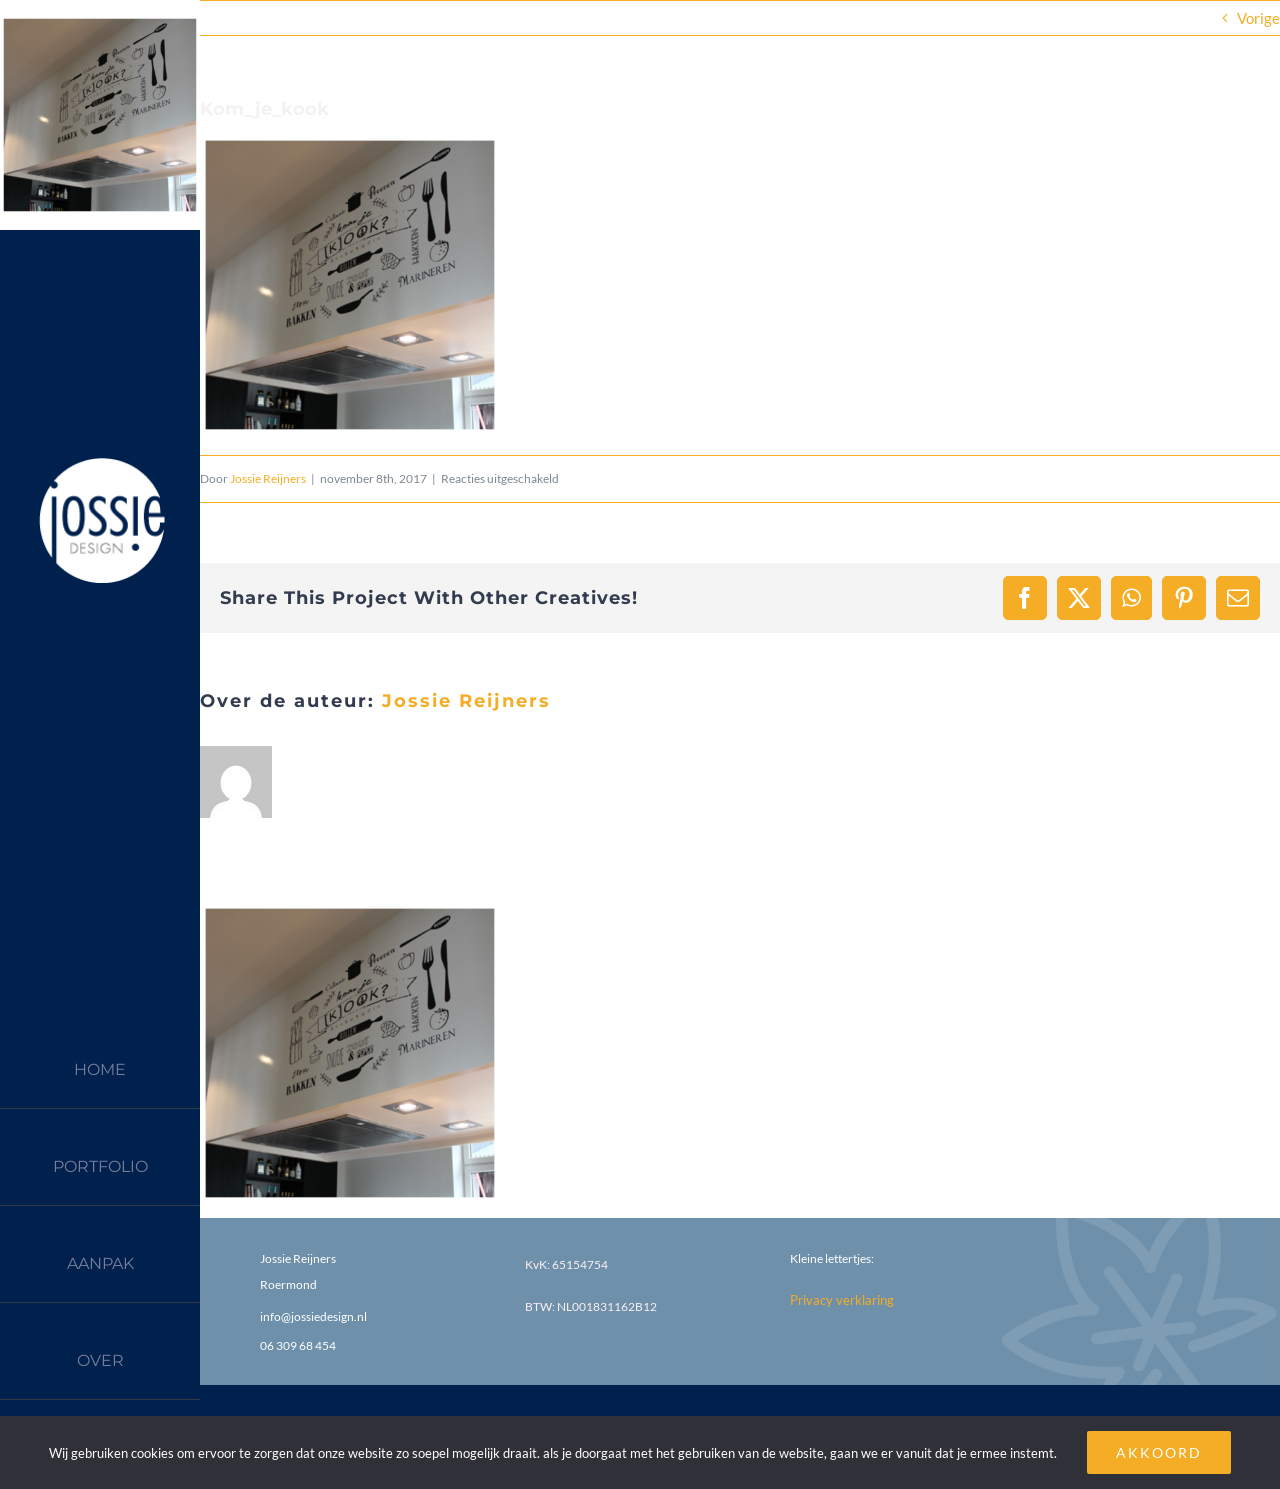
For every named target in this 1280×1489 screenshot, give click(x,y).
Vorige (1258, 18)
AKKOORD (1159, 1452)
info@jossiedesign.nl (313, 1316)
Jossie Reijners (268, 478)
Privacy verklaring (842, 1300)
